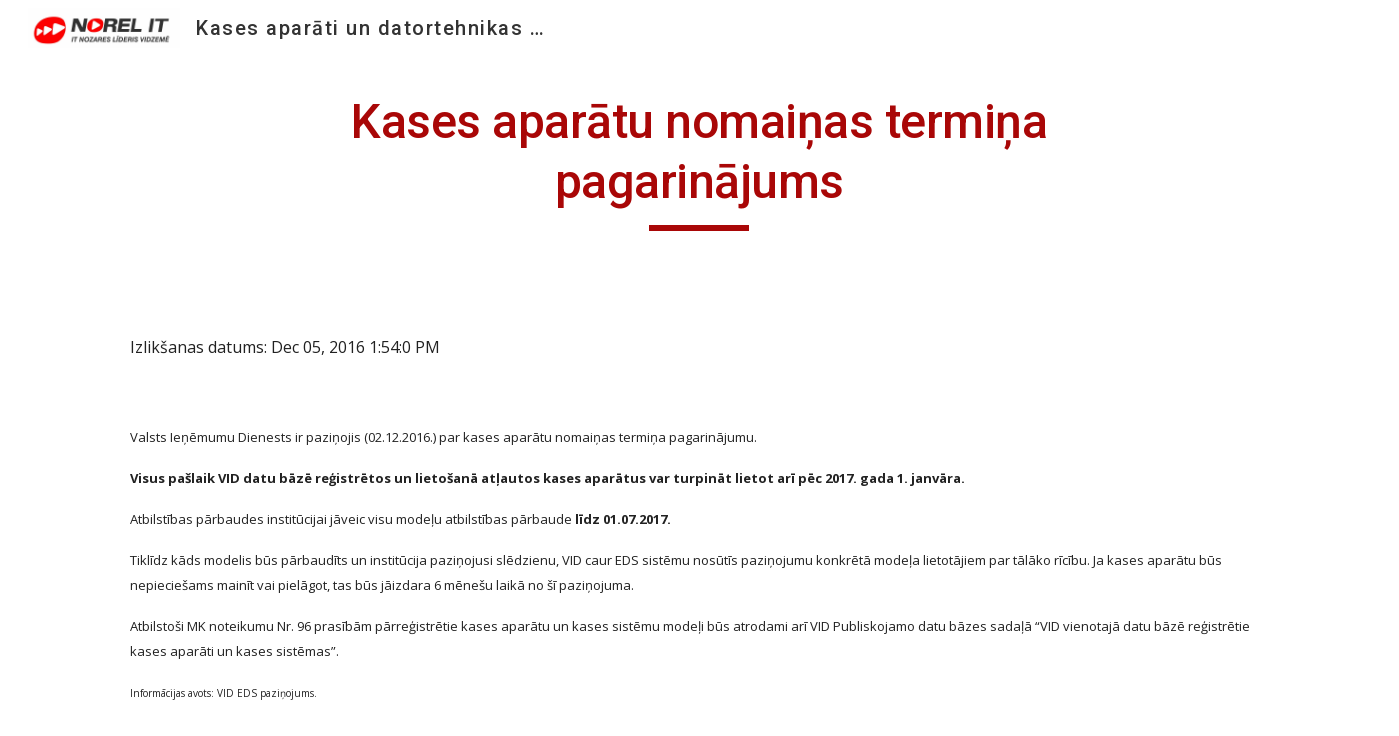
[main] (700, 161)
